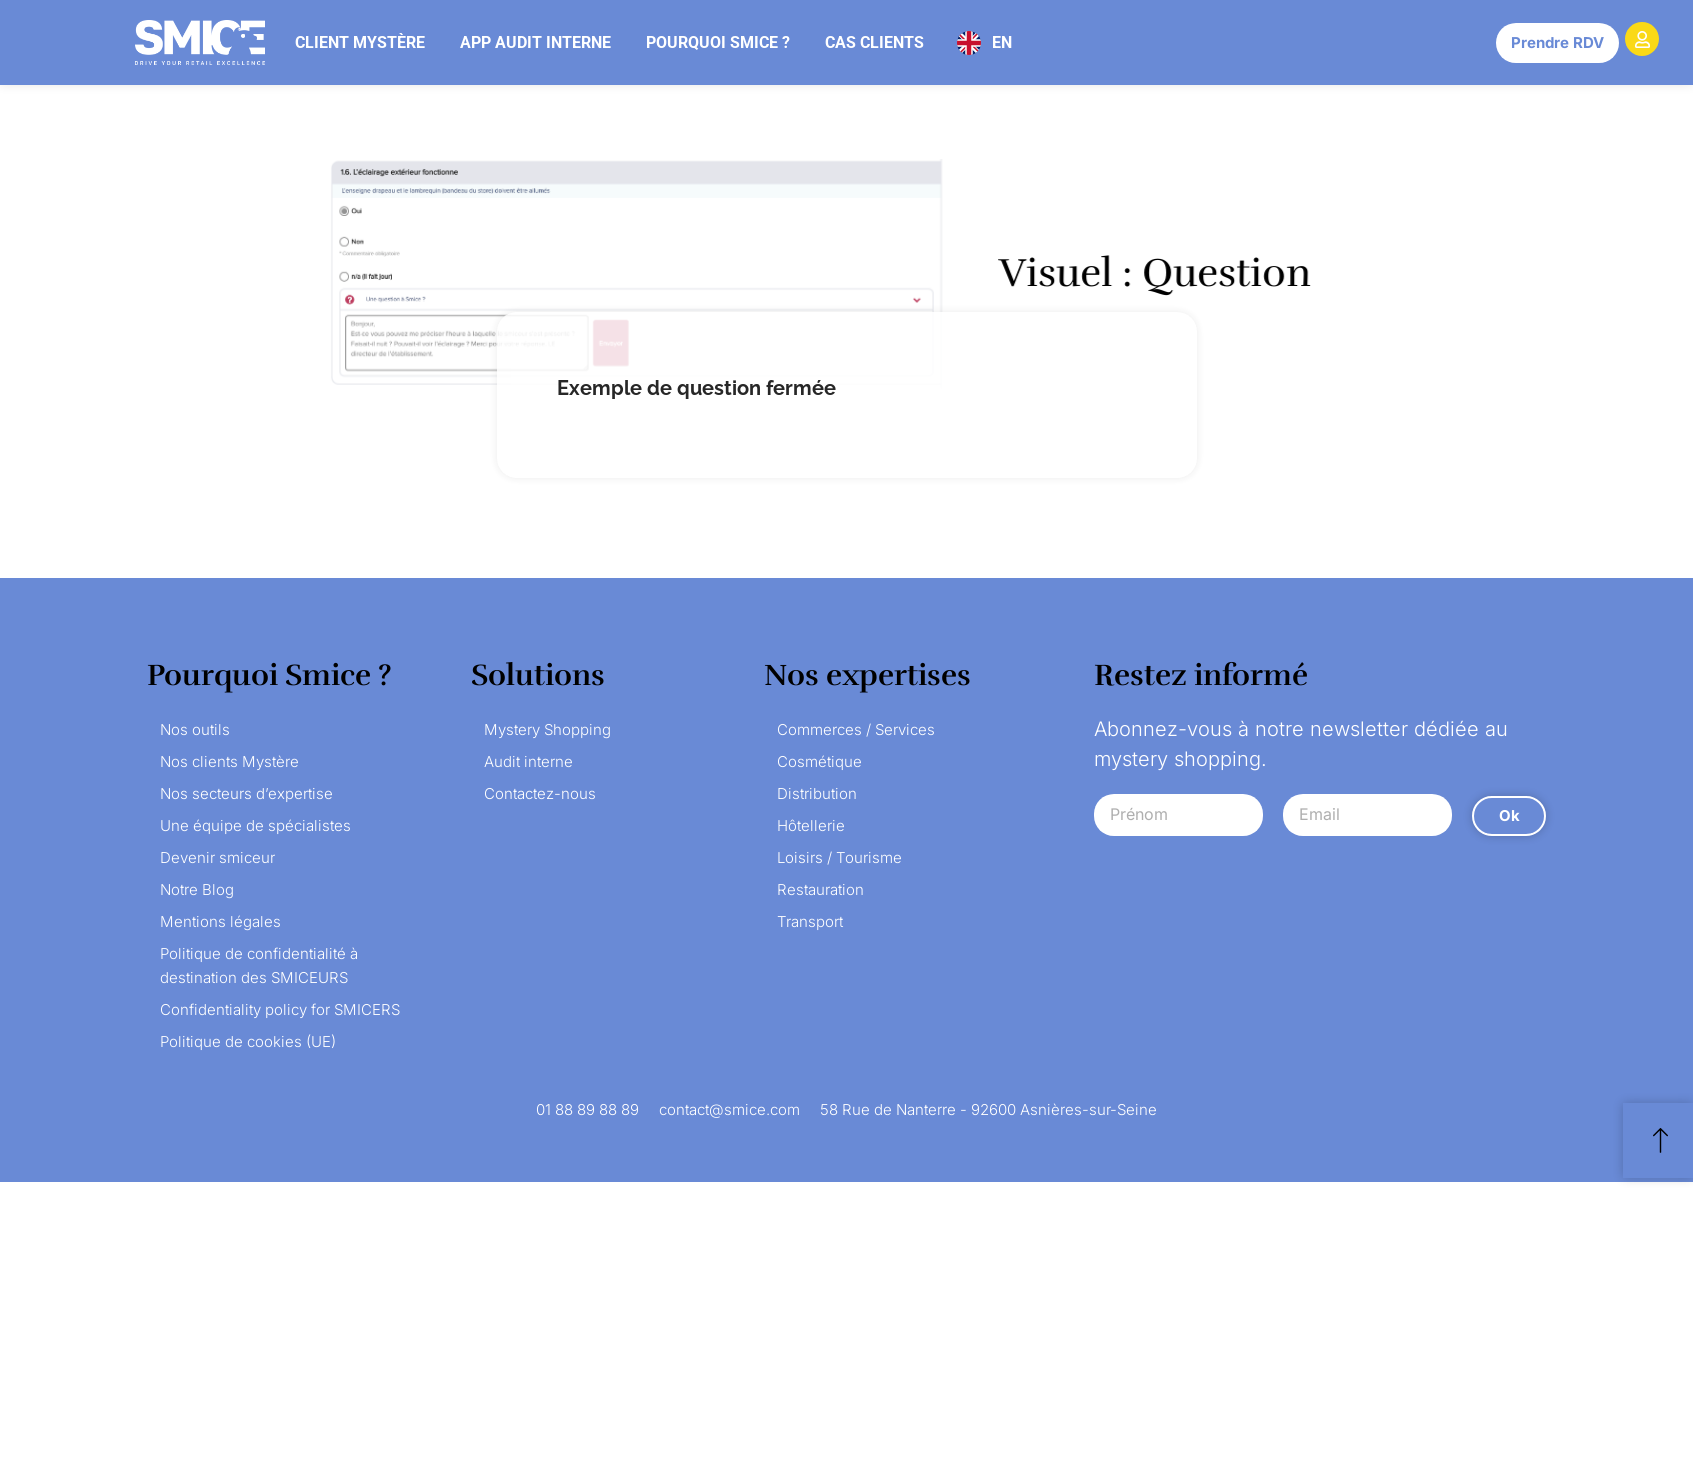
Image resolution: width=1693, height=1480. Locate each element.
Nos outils (195, 729)
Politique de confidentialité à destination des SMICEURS (259, 965)
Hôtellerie (811, 825)
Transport (810, 921)
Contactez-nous (540, 793)
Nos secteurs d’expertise (246, 793)
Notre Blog (197, 889)
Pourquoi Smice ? (718, 42)
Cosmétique (819, 761)
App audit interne (535, 42)
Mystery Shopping (547, 729)
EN (1002, 42)
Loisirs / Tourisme (839, 857)
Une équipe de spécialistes (255, 825)
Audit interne (528, 761)
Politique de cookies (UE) (248, 1041)
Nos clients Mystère (229, 761)
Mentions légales (220, 921)
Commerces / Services (856, 729)
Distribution (817, 793)
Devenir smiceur (217, 857)
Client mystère (360, 42)
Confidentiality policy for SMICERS (280, 1009)
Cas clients (874, 42)
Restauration (820, 889)
